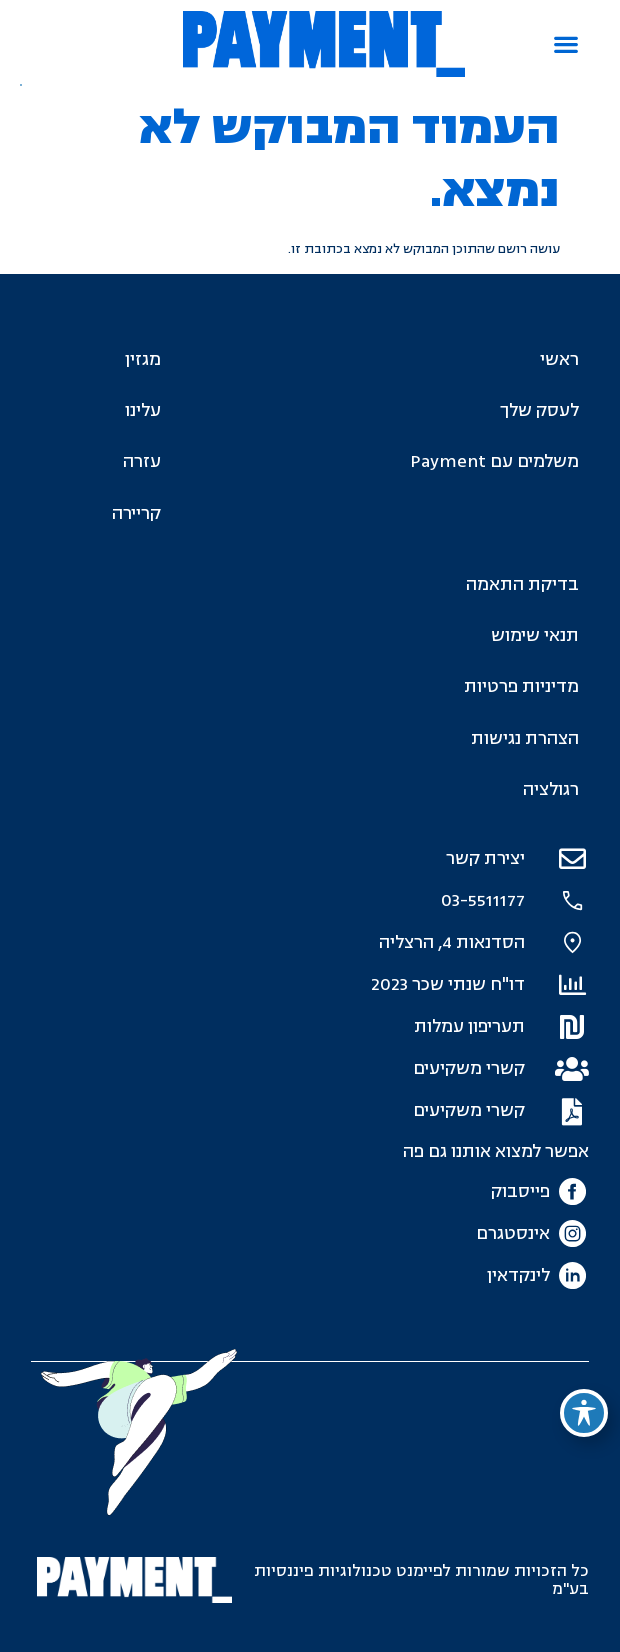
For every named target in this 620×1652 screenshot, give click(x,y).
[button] (565, 44)
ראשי (559, 359)
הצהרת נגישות (525, 738)
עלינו (143, 410)
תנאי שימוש (535, 635)
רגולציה (551, 789)
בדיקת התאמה (522, 584)
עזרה (142, 461)
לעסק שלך (539, 410)
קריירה (136, 513)
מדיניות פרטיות (521, 686)
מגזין (143, 359)
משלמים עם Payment (494, 461)
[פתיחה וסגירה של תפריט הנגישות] (584, 1413)
